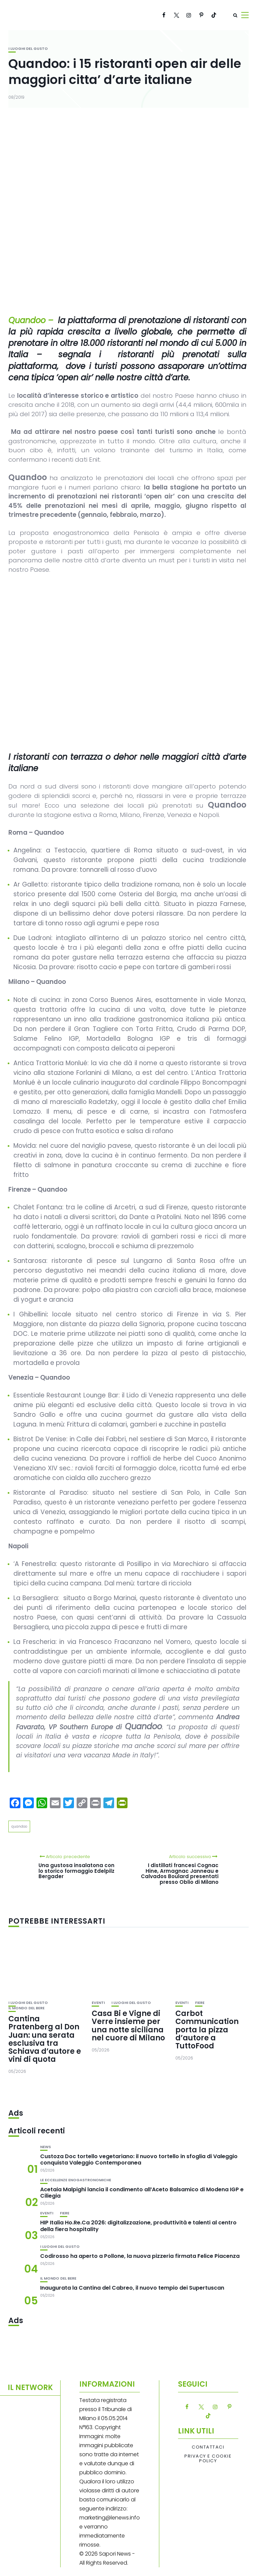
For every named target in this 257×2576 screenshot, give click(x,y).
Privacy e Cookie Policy (208, 2459)
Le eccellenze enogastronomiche (75, 2180)
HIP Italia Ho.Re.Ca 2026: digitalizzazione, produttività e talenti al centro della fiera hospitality (138, 2226)
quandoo (19, 1826)
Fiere (199, 2003)
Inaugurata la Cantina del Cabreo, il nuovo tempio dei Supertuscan (132, 2288)
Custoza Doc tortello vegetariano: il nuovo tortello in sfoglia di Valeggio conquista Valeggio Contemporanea (139, 2159)
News (45, 2147)
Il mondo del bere (26, 2008)
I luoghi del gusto (28, 49)
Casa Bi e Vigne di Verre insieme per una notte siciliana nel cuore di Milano (128, 2025)
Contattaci (208, 2447)
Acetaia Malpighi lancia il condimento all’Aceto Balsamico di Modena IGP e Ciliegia (142, 2193)
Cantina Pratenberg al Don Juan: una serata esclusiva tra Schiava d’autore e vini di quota (44, 2039)
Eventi (98, 2003)
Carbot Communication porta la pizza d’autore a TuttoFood (207, 2029)
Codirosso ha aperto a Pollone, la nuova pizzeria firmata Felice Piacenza (140, 2256)
